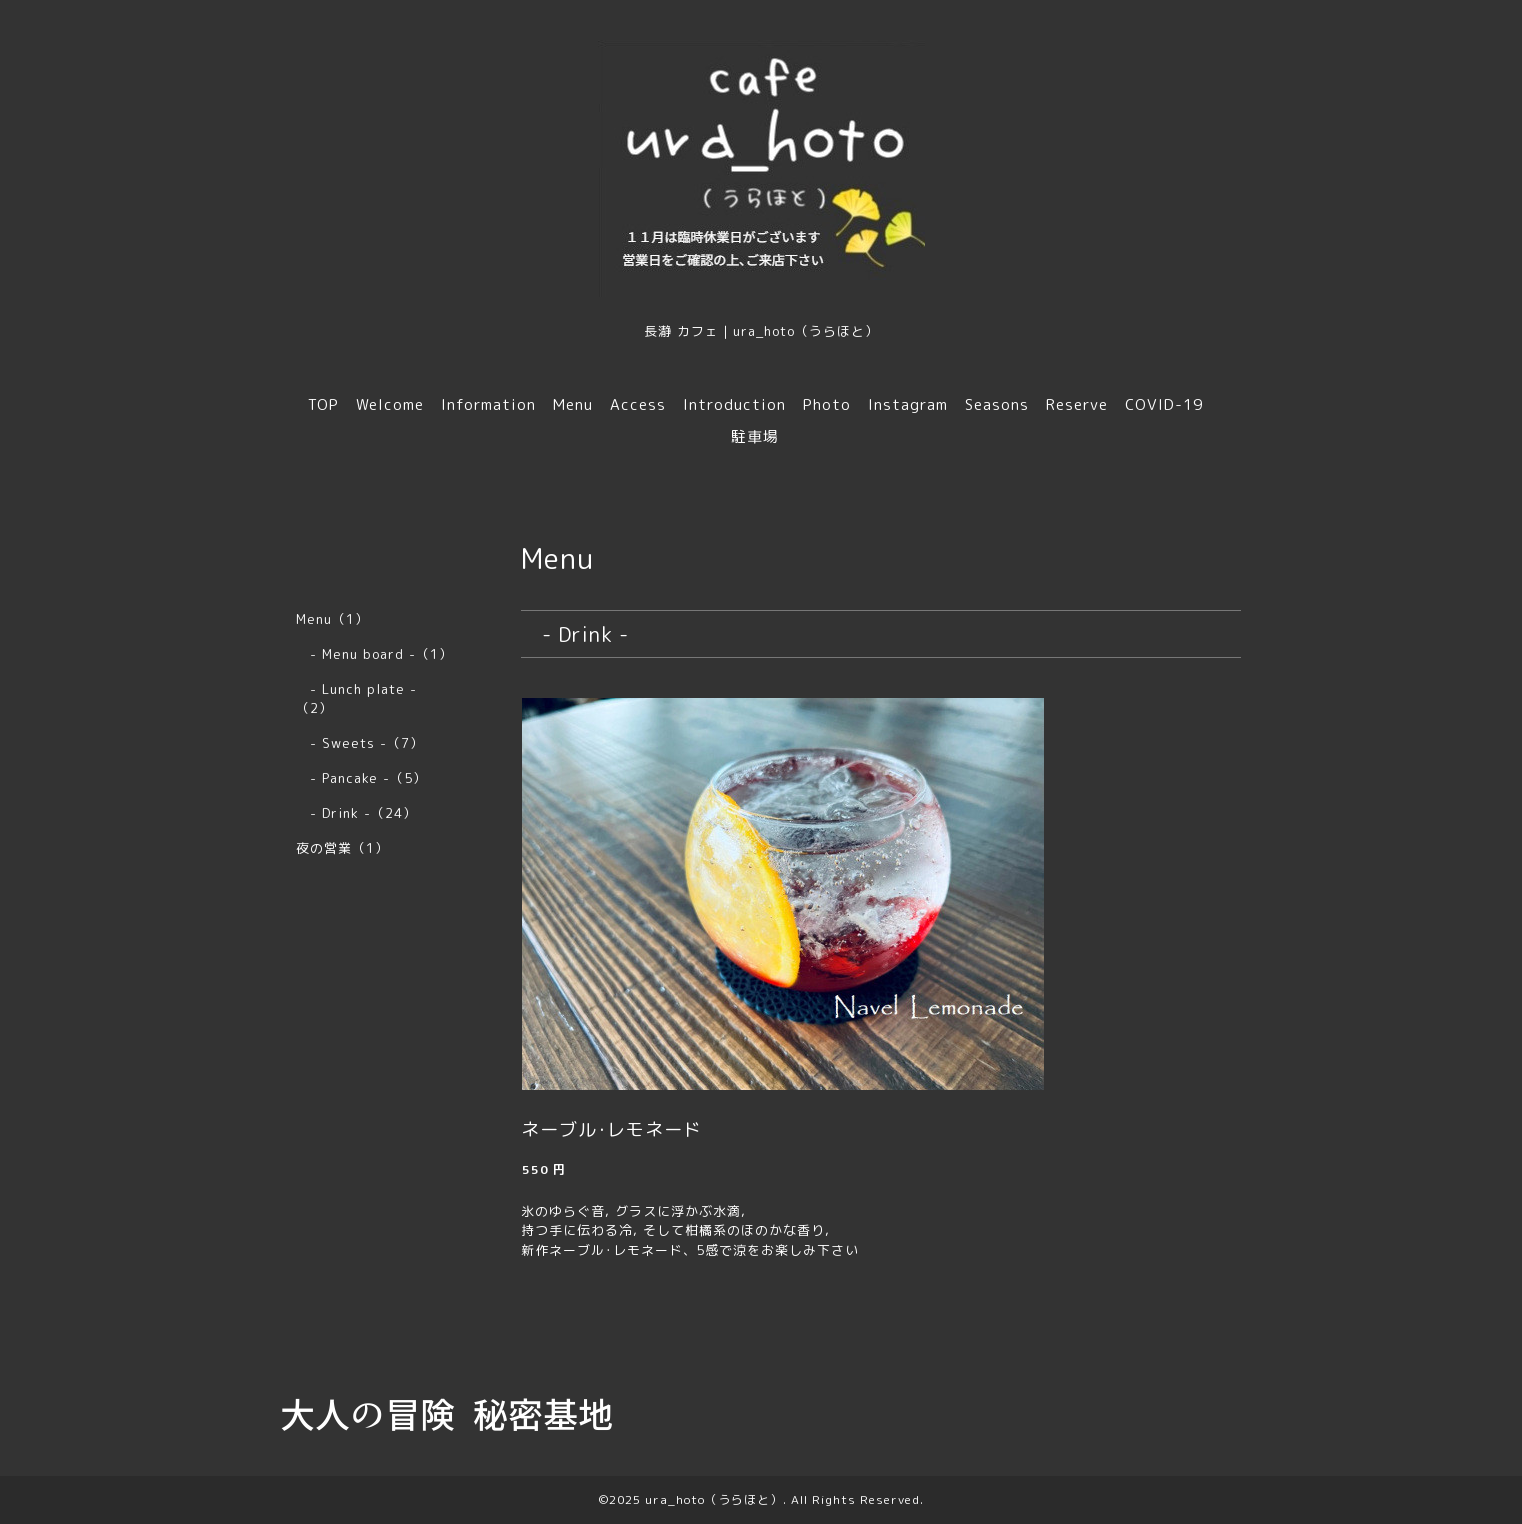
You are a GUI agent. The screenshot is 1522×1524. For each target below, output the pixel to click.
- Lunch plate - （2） (363, 698)
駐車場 (755, 436)
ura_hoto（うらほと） (714, 1499)
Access (638, 404)
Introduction (734, 404)
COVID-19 (1164, 404)
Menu (573, 404)
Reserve (1077, 404)
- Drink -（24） (356, 813)
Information (488, 404)
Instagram (908, 404)
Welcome (390, 404)
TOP (323, 404)
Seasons (997, 404)
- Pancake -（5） (361, 778)
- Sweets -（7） (360, 743)
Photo (827, 404)
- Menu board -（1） (374, 654)
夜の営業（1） (342, 848)
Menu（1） (332, 619)
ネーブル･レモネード (611, 1129)
